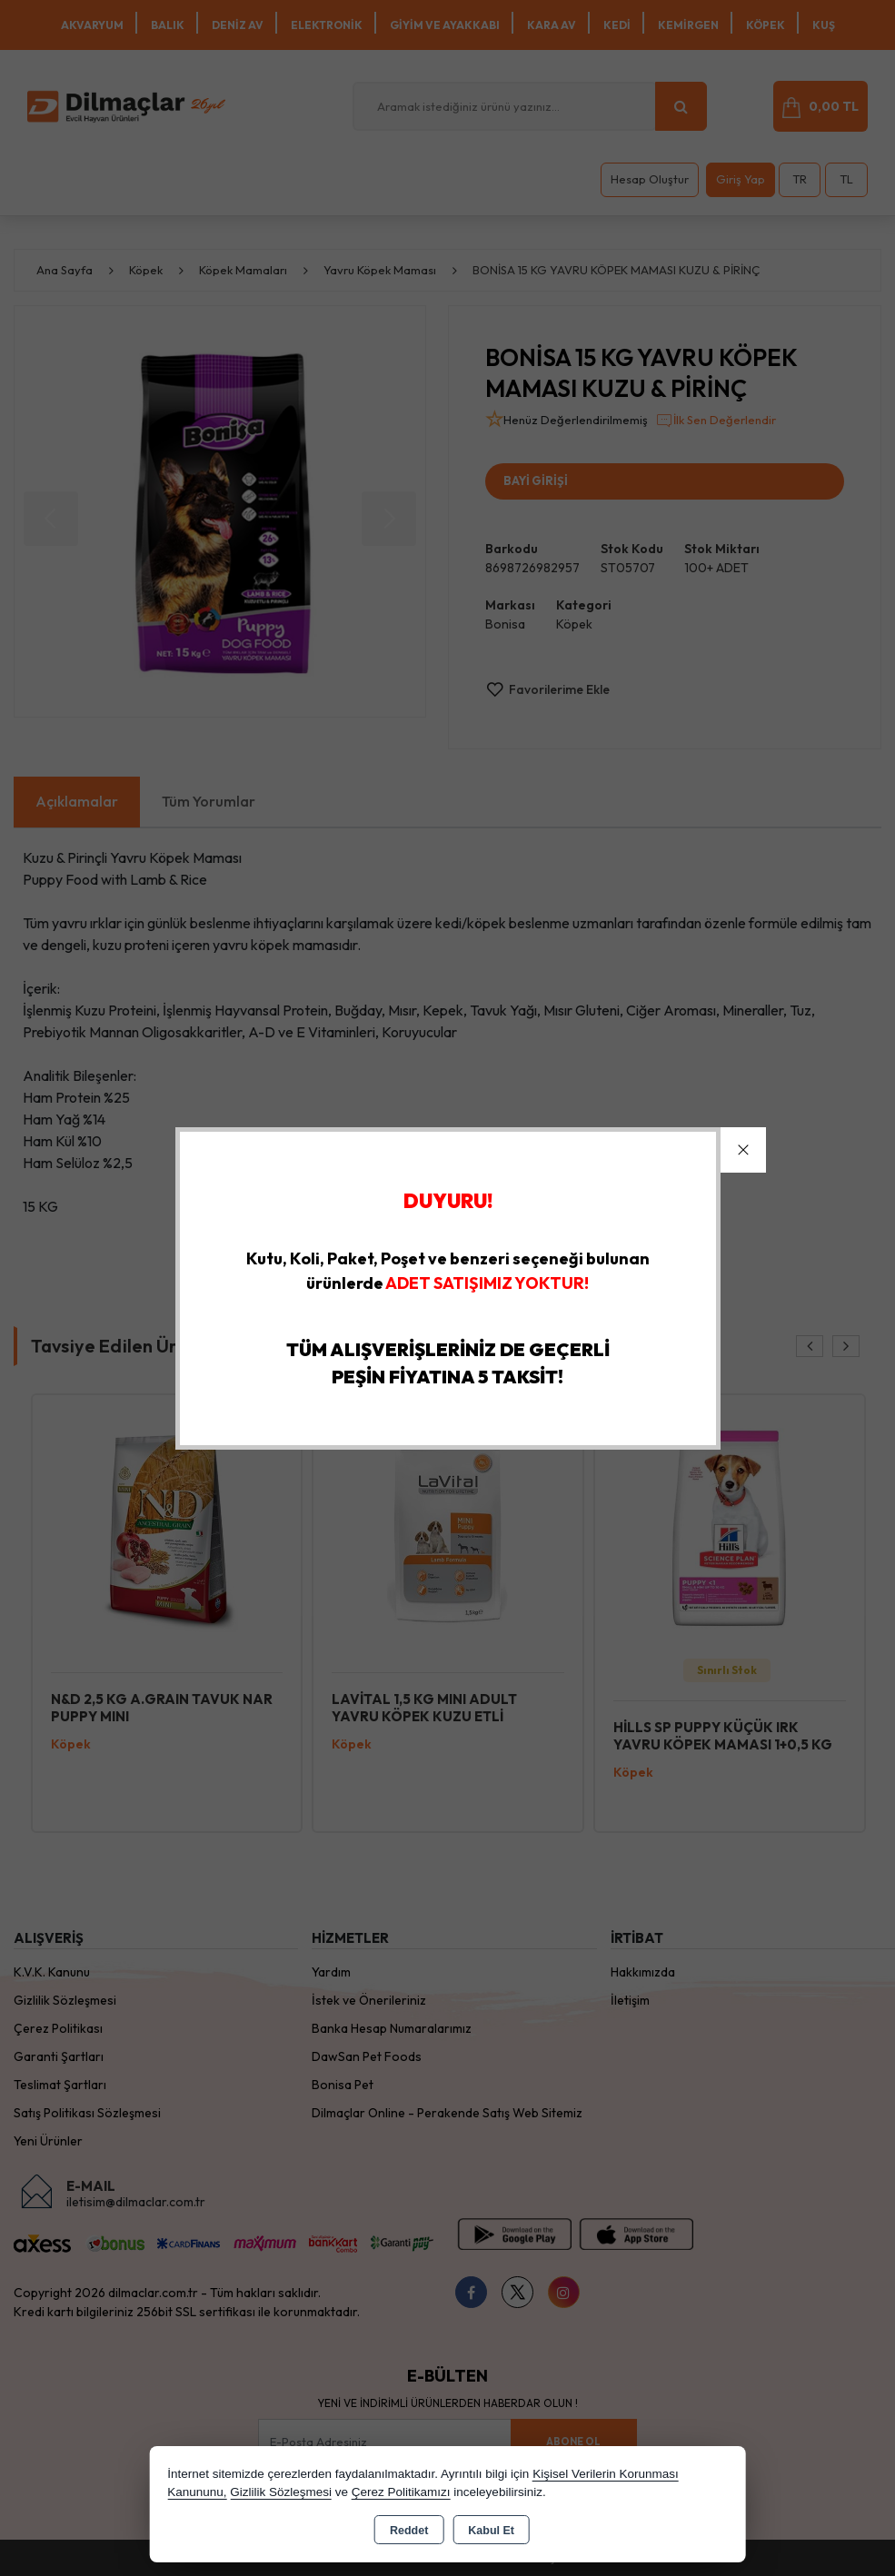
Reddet (409, 2530)
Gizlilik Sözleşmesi (281, 2492)
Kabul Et (491, 2530)
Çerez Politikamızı (401, 2492)
